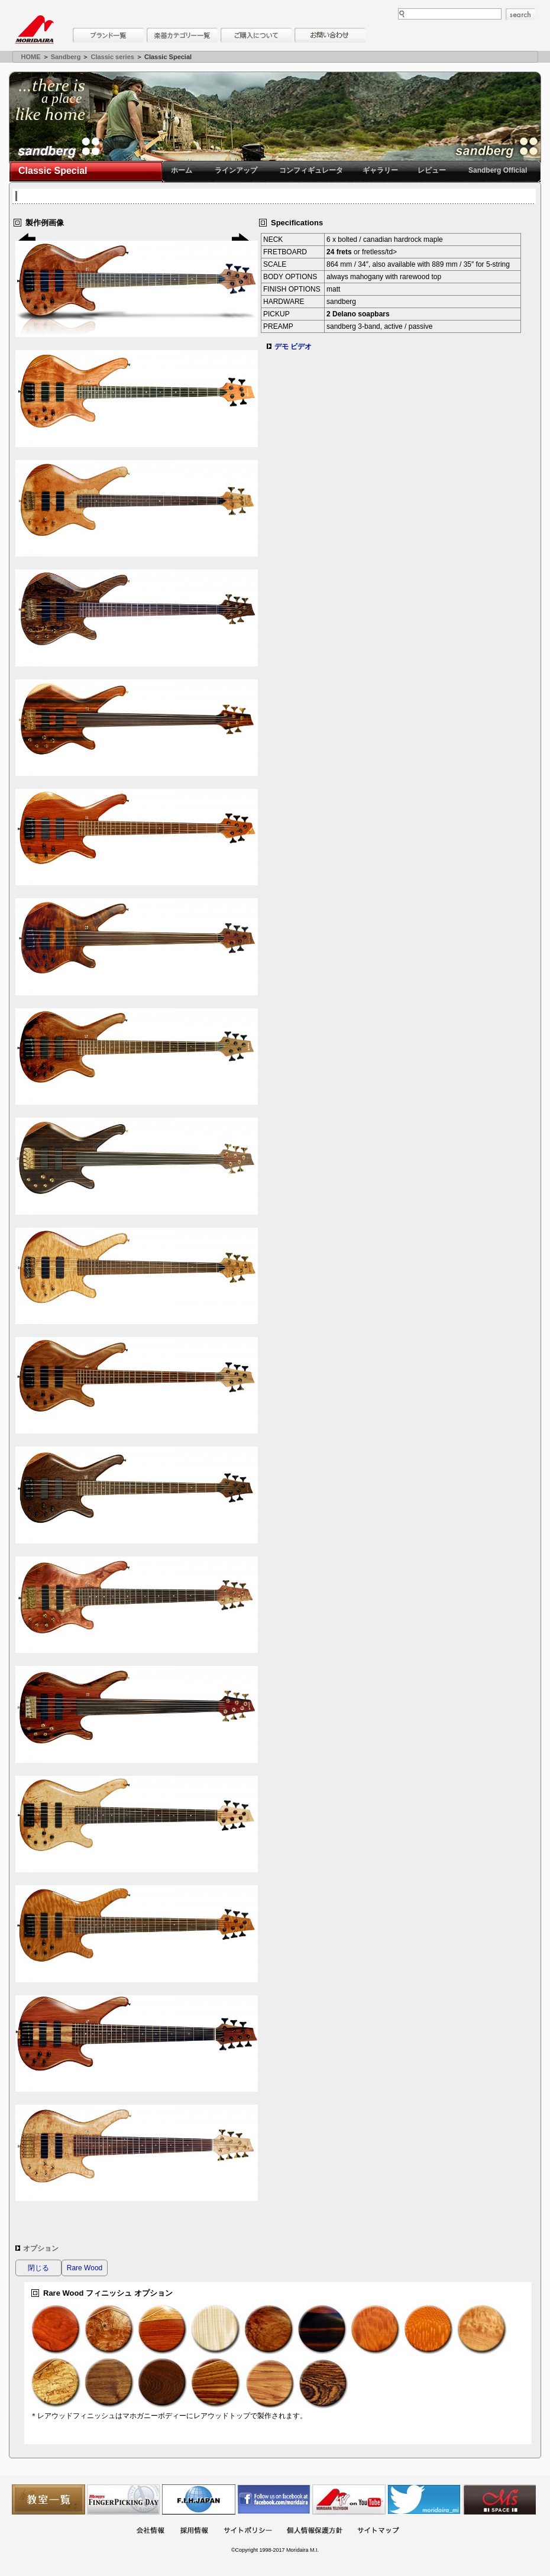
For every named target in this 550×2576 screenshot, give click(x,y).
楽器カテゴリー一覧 (182, 35)
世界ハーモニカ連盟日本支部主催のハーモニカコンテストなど (198, 2499)
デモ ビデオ (293, 346)
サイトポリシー (248, 2531)
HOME (31, 56)
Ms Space (499, 2499)
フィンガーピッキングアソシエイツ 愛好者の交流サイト (123, 2499)
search (520, 14)
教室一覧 (48, 2499)
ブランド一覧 (108, 35)
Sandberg (66, 56)
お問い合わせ (330, 35)
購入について (256, 35)
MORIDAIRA (34, 29)
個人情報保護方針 (314, 2531)
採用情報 (194, 2531)
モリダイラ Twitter (424, 2499)
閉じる (38, 2268)
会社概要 (150, 2531)
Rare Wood (84, 2268)
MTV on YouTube (349, 2499)
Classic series (112, 56)
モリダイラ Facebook (273, 2499)
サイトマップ (378, 2531)
